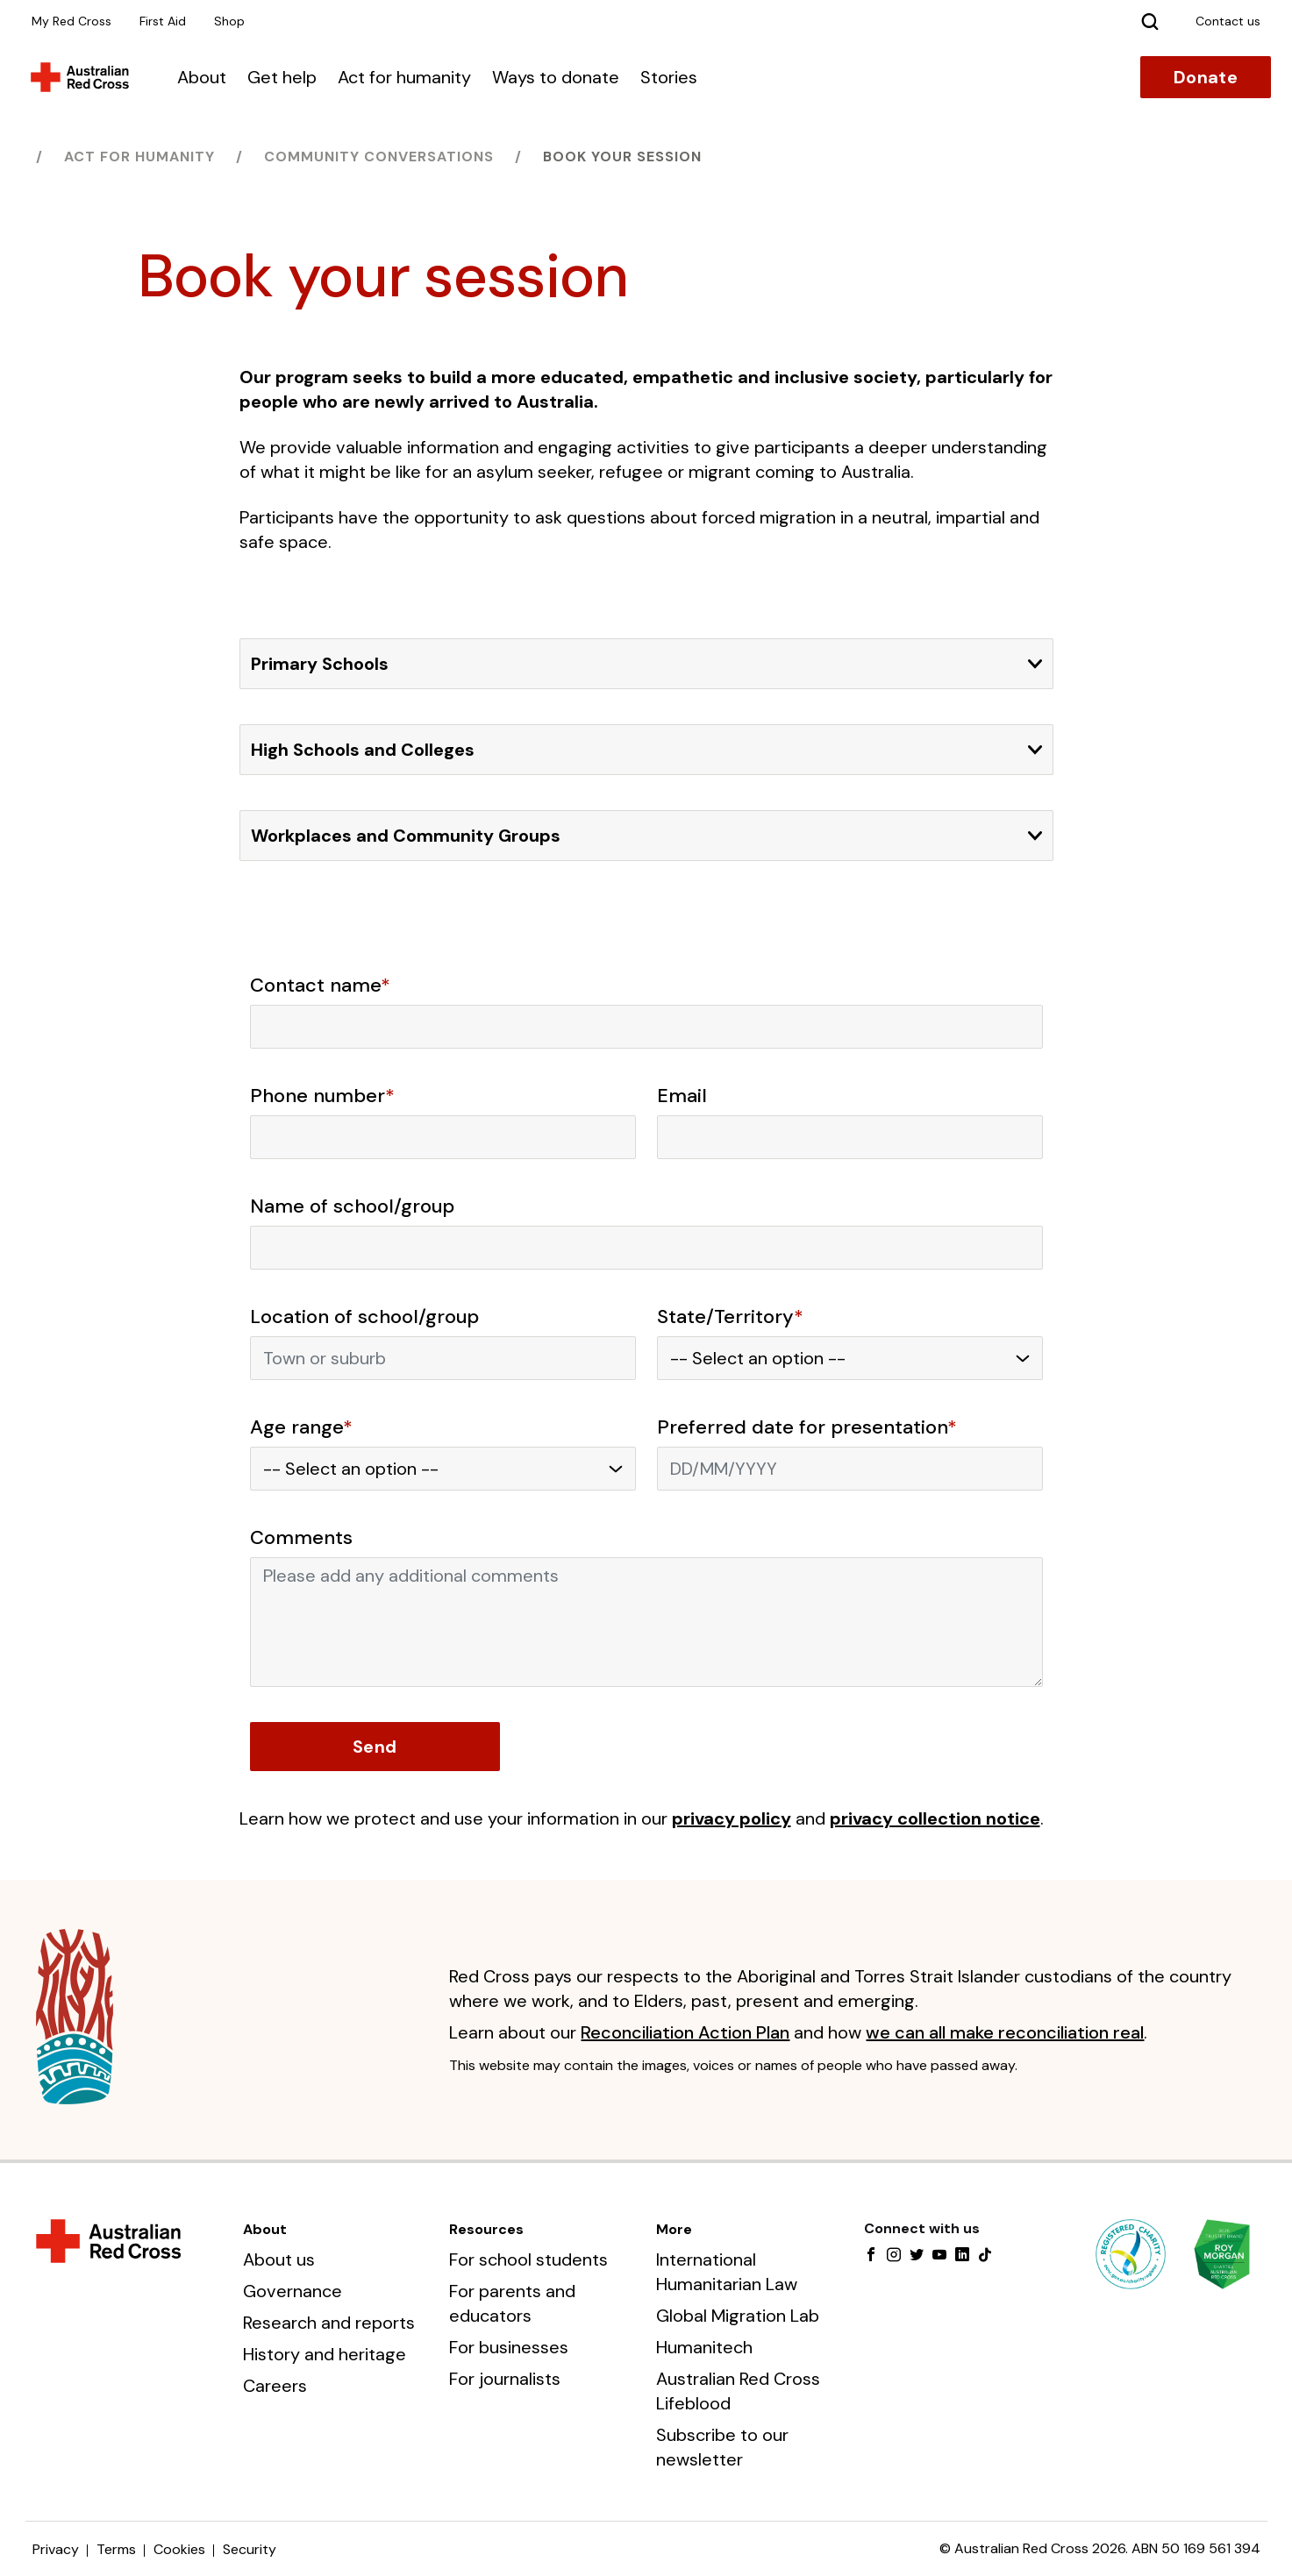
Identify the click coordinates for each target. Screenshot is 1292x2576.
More (674, 2229)
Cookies (179, 2549)
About (201, 77)
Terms (116, 2549)
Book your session (622, 156)
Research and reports (329, 2322)
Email (682, 1096)
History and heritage (324, 2354)
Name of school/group (352, 1206)
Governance (292, 2291)
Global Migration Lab (737, 2315)
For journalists (504, 2378)
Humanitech (704, 2347)
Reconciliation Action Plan (685, 2032)
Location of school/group (364, 1317)
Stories (668, 77)
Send (374, 1746)
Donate (1206, 77)
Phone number (322, 1096)
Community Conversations (379, 156)
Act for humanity (404, 77)
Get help (282, 77)
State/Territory (730, 1317)
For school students (528, 2259)
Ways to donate (555, 77)
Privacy (55, 2549)
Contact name (320, 985)
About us (279, 2259)
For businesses (508, 2347)
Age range (301, 1427)
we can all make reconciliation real (1005, 2032)
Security (249, 2549)
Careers (275, 2385)
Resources (486, 2229)
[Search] (1150, 21)
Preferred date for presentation (807, 1427)
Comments (301, 1538)
